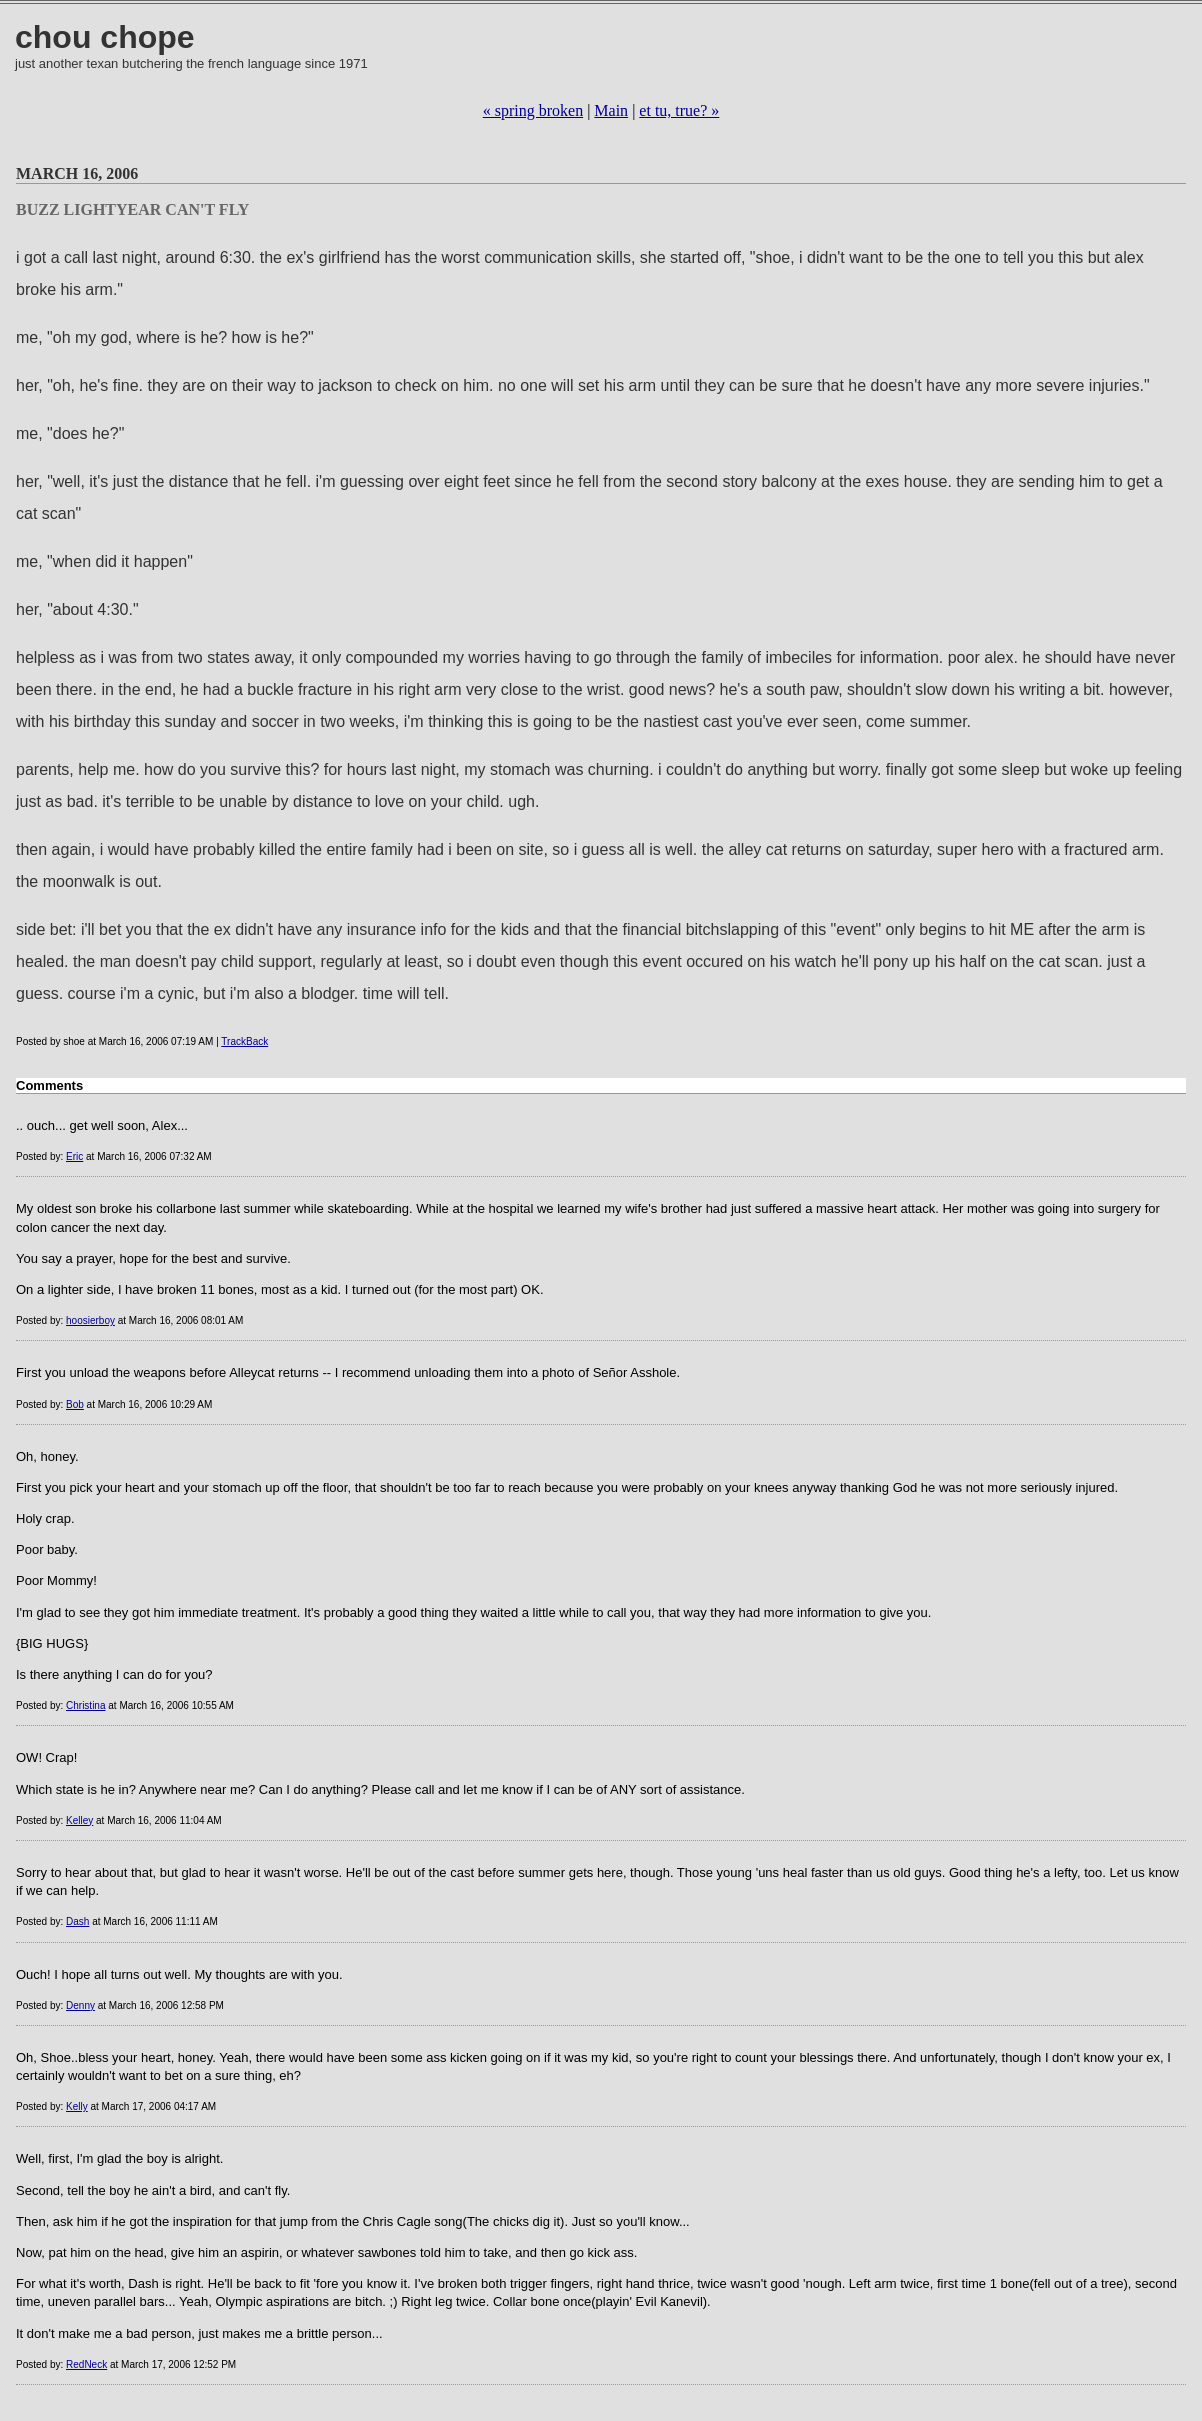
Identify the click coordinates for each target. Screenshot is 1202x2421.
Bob (75, 1404)
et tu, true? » (679, 110)
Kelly (77, 2106)
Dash (77, 1921)
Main (611, 110)
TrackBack (244, 1041)
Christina (85, 1705)
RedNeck (86, 2364)
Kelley (79, 1820)
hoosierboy (90, 1320)
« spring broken (533, 110)
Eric (74, 1156)
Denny (80, 2005)
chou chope (105, 37)
